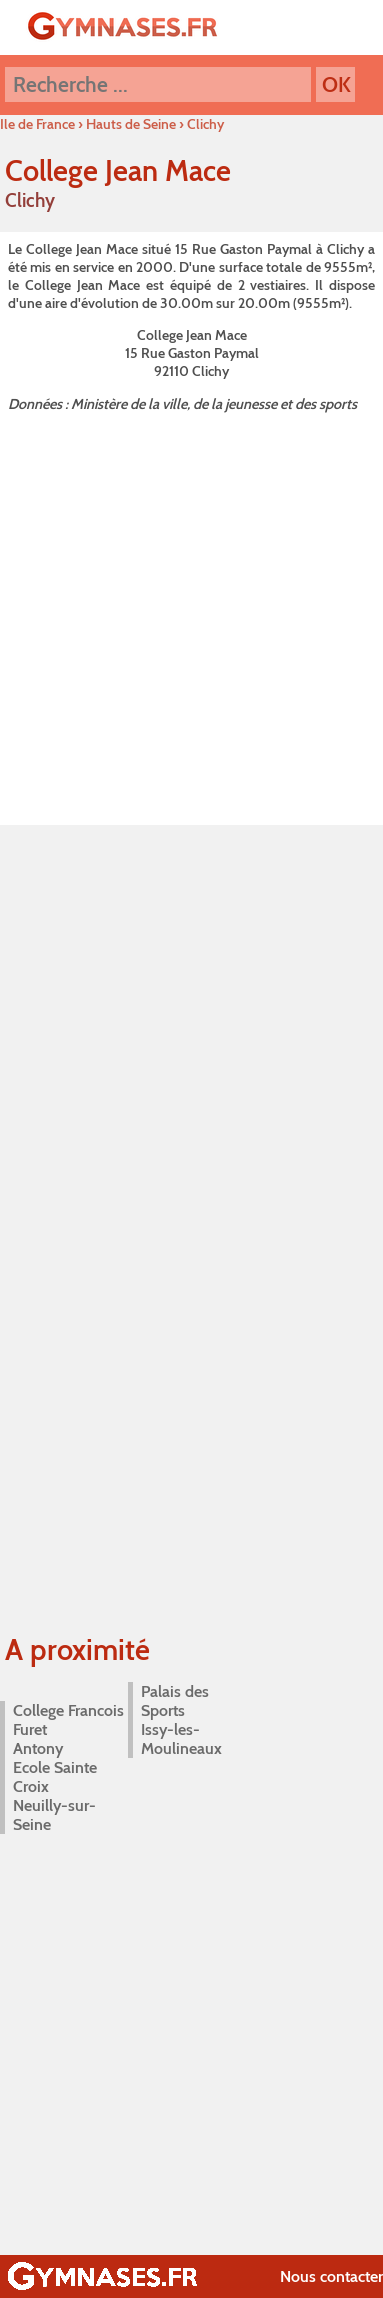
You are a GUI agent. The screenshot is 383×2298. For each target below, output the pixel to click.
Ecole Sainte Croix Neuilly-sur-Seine (55, 1796)
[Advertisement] (187, 614)
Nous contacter (331, 2276)
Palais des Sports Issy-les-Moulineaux (181, 1720)
